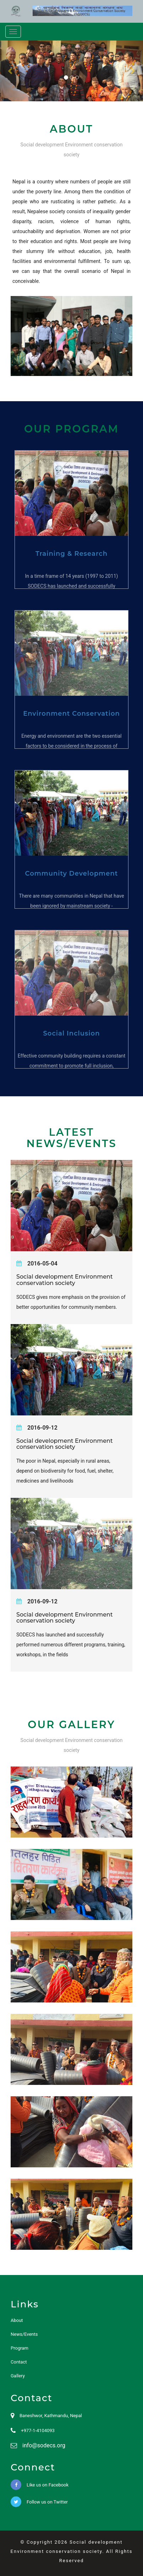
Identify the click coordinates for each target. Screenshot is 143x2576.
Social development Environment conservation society (64, 1279)
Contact (19, 2362)
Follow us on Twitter (39, 2501)
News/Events (24, 2334)
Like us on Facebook (39, 2484)
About (17, 2320)
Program (19, 2348)
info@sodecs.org (43, 2445)
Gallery (18, 2375)
